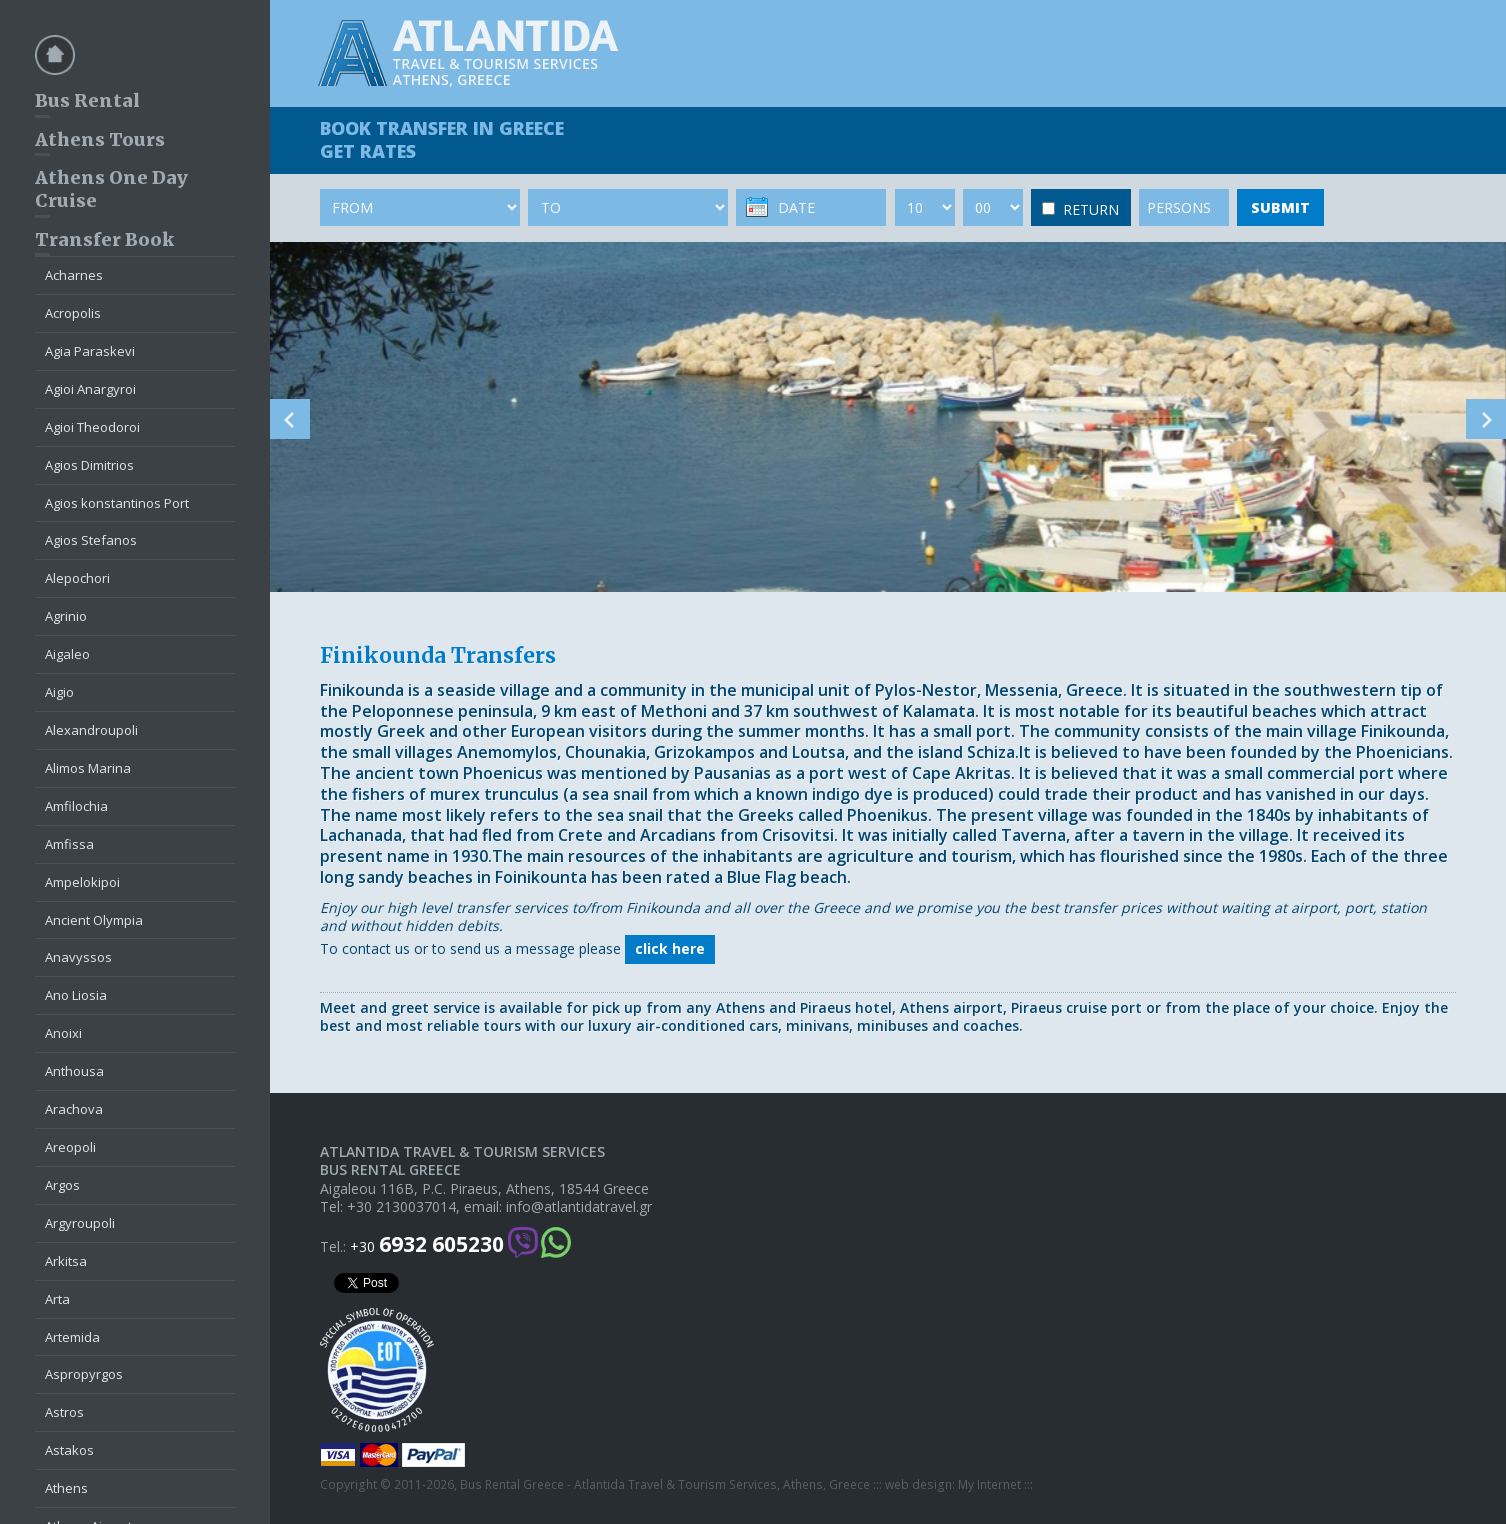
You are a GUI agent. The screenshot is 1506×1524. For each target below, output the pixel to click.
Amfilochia (76, 806)
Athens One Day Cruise (111, 189)
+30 (427, 1244)
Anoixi (63, 1033)
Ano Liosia (76, 995)
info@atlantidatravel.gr (579, 1207)
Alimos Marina (88, 768)
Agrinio (66, 616)
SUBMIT (1280, 207)
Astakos (69, 1450)
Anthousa (74, 1071)
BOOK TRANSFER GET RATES (442, 139)
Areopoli (70, 1147)
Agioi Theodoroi (92, 427)
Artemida (72, 1337)
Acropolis (73, 313)
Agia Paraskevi (90, 351)
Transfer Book (104, 239)
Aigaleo (67, 654)
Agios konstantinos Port (117, 503)
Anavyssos (78, 957)
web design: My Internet (953, 1485)
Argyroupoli (80, 1223)
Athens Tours (100, 139)
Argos (62, 1185)
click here (670, 948)
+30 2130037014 (401, 1207)
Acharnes (74, 275)
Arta (57, 1299)
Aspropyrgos (84, 1374)
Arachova (74, 1109)
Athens (66, 1488)
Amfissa (69, 844)
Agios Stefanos (91, 540)
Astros (64, 1412)
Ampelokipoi (82, 882)
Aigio (59, 692)
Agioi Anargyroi (90, 389)
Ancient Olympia (94, 920)
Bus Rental (87, 100)
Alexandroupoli (91, 730)
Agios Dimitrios (89, 465)
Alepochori (77, 578)
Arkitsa (66, 1261)
